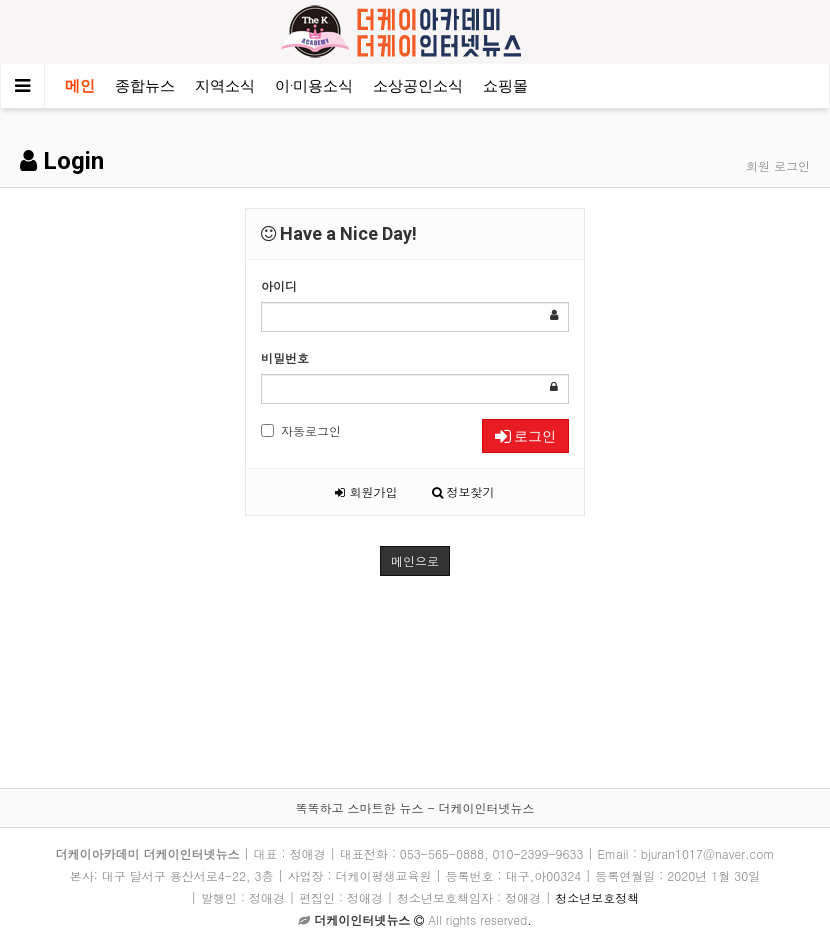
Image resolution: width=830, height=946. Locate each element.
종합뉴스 (145, 86)
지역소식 (225, 86)
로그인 (525, 436)
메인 (80, 86)
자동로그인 (301, 430)
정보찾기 (463, 491)
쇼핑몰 (505, 86)
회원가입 (366, 491)
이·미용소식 (314, 86)
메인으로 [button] (415, 560)
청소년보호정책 (597, 897)
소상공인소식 (418, 86)
